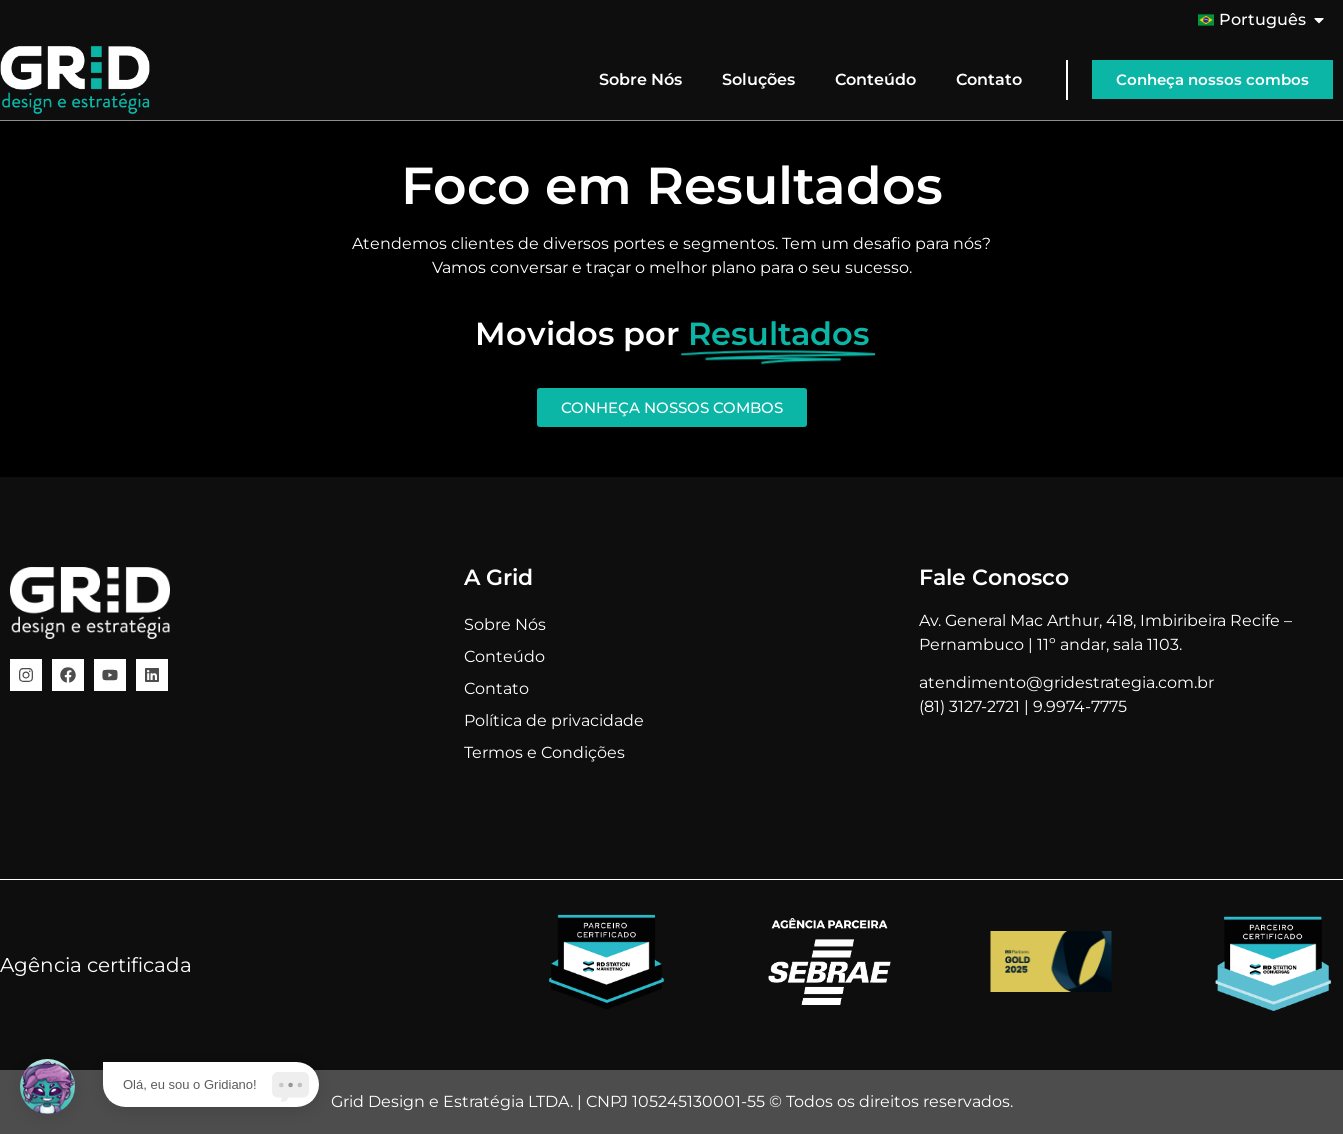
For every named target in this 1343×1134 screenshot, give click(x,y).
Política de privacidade (554, 720)
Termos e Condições (544, 752)
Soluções (758, 79)
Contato (989, 79)
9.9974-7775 (1080, 706)
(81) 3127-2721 (969, 706)
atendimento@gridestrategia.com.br (1066, 682)
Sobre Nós (640, 79)
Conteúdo (875, 79)
